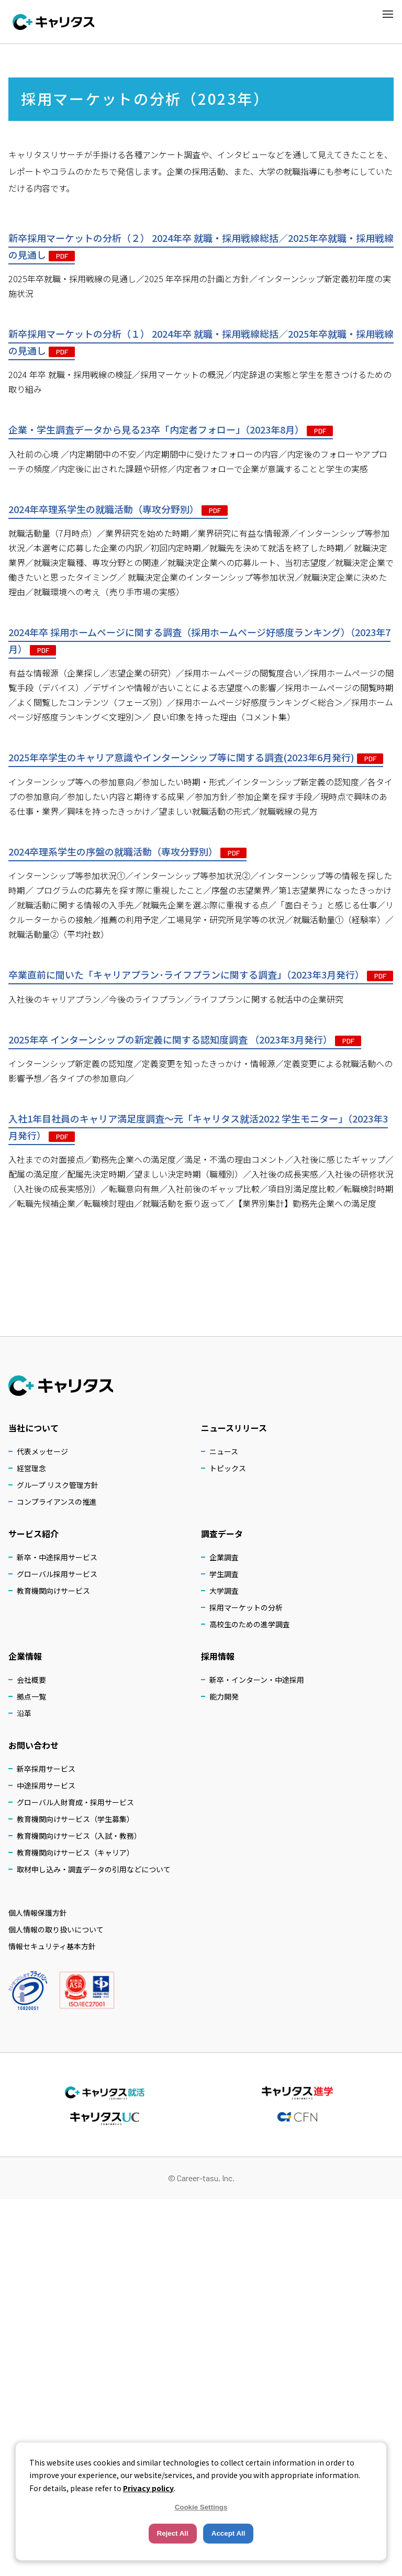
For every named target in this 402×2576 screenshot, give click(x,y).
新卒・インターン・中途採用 (256, 1679)
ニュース (223, 1451)
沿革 (24, 1713)
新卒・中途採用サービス (57, 1557)
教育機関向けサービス (53, 1590)
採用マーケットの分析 (246, 1607)
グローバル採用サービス (57, 1574)
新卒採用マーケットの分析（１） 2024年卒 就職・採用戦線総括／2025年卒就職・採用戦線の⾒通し (201, 343)
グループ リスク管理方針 (57, 1485)
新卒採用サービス (46, 1768)
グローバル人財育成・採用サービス (75, 1802)
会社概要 (31, 1679)
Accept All (228, 2533)
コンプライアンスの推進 (57, 1501)
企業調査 (224, 1557)
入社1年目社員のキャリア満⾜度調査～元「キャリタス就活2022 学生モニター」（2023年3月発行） (198, 1128)
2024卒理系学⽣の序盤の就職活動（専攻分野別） (127, 852)
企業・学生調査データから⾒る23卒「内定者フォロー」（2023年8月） (170, 430)
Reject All (172, 2533)
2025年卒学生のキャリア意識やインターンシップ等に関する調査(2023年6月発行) (195, 758)
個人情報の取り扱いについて (56, 1929)
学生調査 (224, 1574)
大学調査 (224, 1590)
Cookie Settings (201, 2507)
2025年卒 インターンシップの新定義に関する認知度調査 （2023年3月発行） (184, 1040)
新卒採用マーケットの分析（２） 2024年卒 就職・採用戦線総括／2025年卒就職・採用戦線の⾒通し (201, 247)
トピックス (227, 1468)
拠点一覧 (31, 1696)
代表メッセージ (42, 1451)
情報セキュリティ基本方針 (52, 1946)
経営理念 (31, 1468)
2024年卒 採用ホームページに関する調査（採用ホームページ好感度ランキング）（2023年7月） (199, 641)
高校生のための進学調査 (249, 1624)
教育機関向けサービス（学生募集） (75, 1819)
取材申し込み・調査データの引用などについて (94, 1869)
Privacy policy (148, 2488)
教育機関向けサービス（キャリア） (75, 1852)
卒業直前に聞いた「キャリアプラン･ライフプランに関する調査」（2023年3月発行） (200, 975)
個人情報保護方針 (37, 1912)
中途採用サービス (46, 1785)
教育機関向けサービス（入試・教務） (79, 1835)
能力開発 (224, 1696)
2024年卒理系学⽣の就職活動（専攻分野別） (118, 509)
